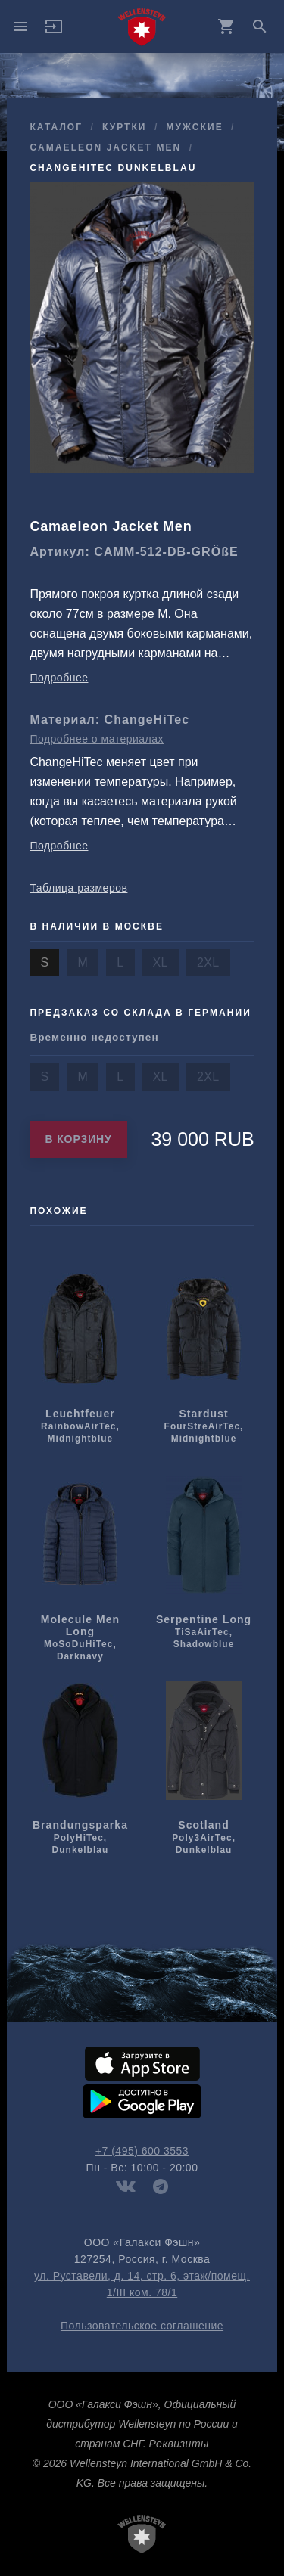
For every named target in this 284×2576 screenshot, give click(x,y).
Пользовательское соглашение (142, 2326)
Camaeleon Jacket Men (105, 147)
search (260, 26)
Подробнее (59, 678)
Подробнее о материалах (97, 739)
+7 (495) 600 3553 (142, 2151)
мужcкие (194, 127)
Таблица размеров (78, 888)
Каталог (56, 127)
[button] (54, 32)
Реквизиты (178, 2444)
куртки (124, 127)
